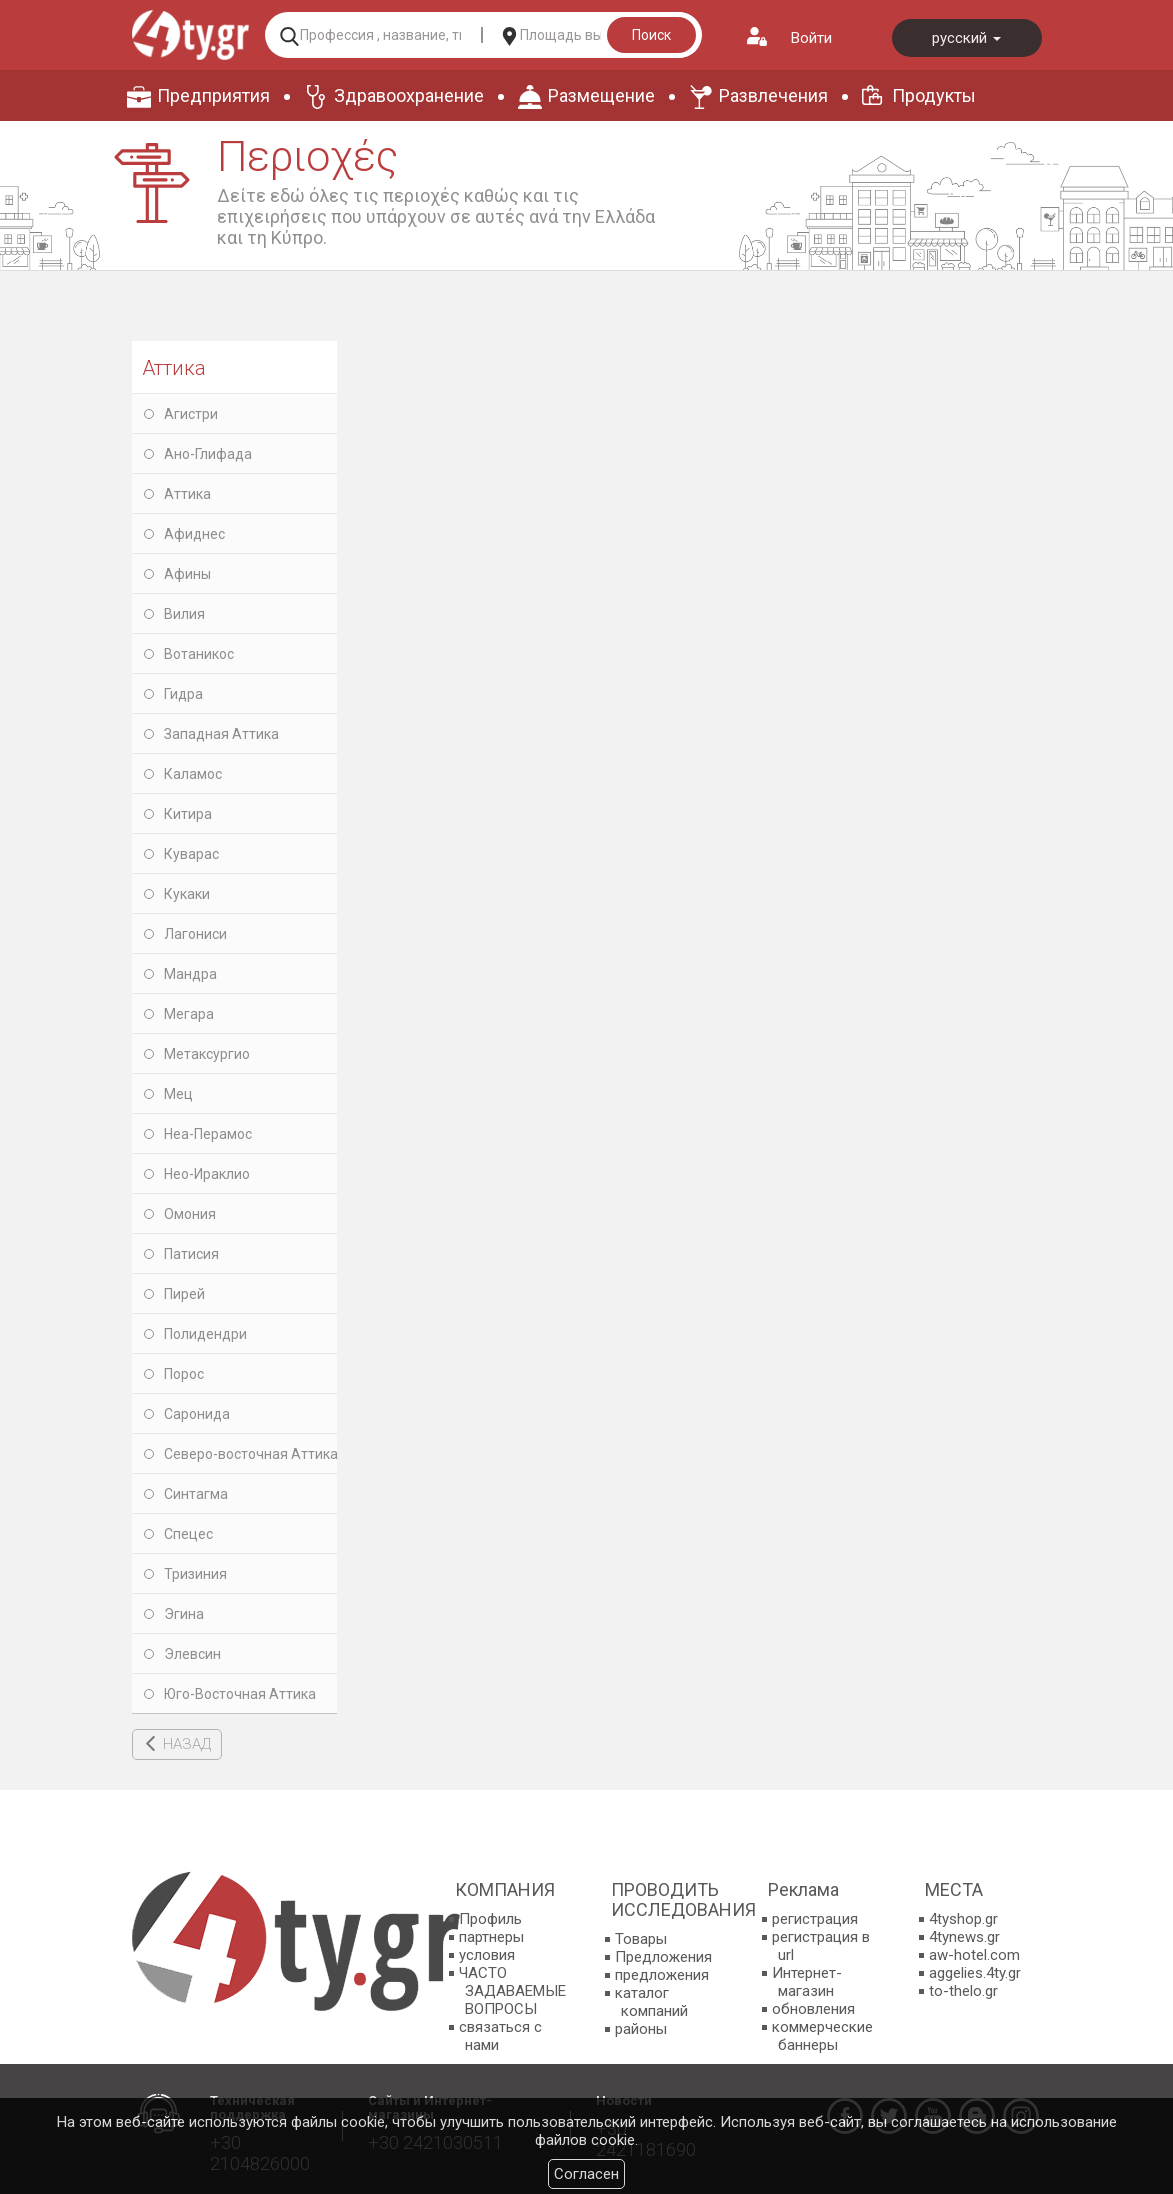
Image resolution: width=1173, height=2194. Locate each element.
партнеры (491, 1937)
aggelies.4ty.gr (975, 1973)
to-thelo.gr (963, 1991)
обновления (813, 2009)
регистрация (815, 1919)
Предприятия (213, 95)
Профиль (490, 1919)
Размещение (601, 95)
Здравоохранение (409, 95)
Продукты (934, 95)
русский (966, 38)
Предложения (663, 1957)
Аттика (174, 368)
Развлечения (773, 95)
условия (487, 1955)
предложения (662, 1975)
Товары (641, 1939)
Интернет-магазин (807, 1982)
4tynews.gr (964, 1937)
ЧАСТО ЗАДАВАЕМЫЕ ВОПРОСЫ (512, 1991)
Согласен (586, 2174)
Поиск (651, 35)
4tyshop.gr (963, 1919)
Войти (811, 38)
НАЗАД (187, 1744)
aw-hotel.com (974, 1955)
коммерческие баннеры (822, 2036)
